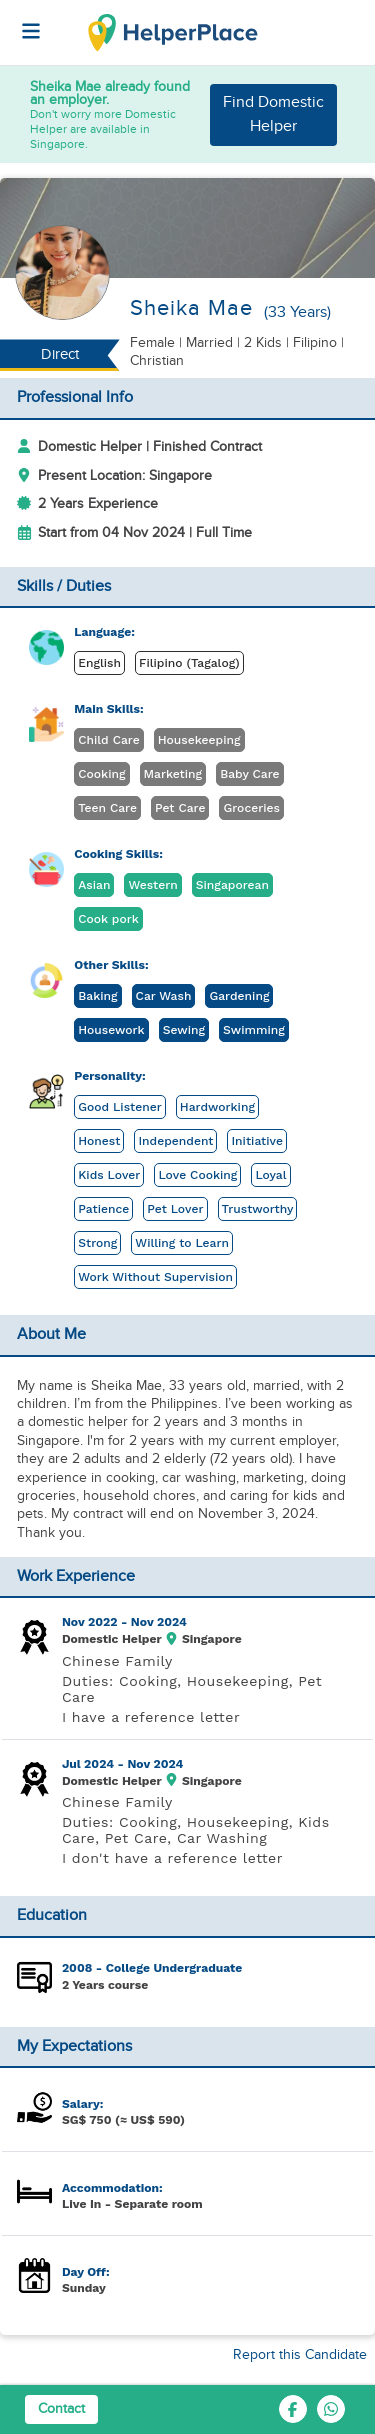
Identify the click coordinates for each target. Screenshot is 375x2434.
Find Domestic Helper (273, 114)
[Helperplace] (21, 21)
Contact (61, 2409)
